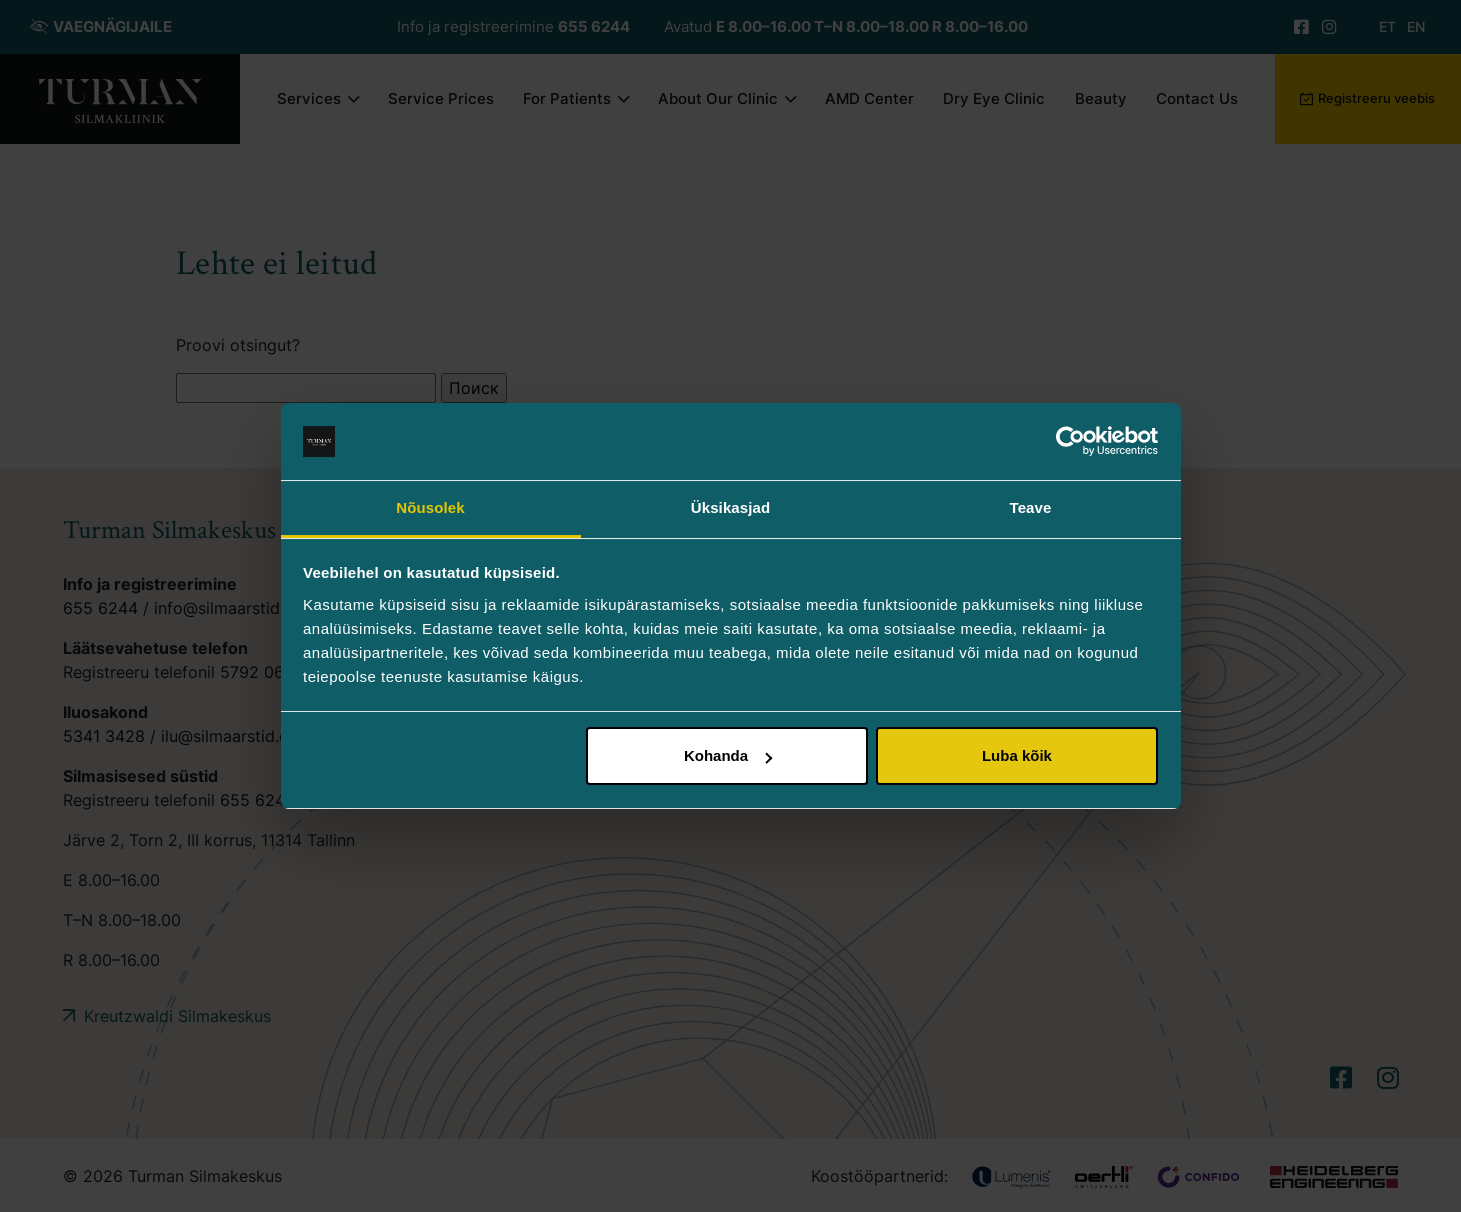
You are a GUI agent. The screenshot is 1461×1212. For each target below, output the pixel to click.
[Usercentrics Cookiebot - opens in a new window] (1070, 442)
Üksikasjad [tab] (730, 507)
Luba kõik (1017, 755)
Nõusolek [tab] (430, 507)
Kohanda (728, 755)
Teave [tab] (1031, 507)
